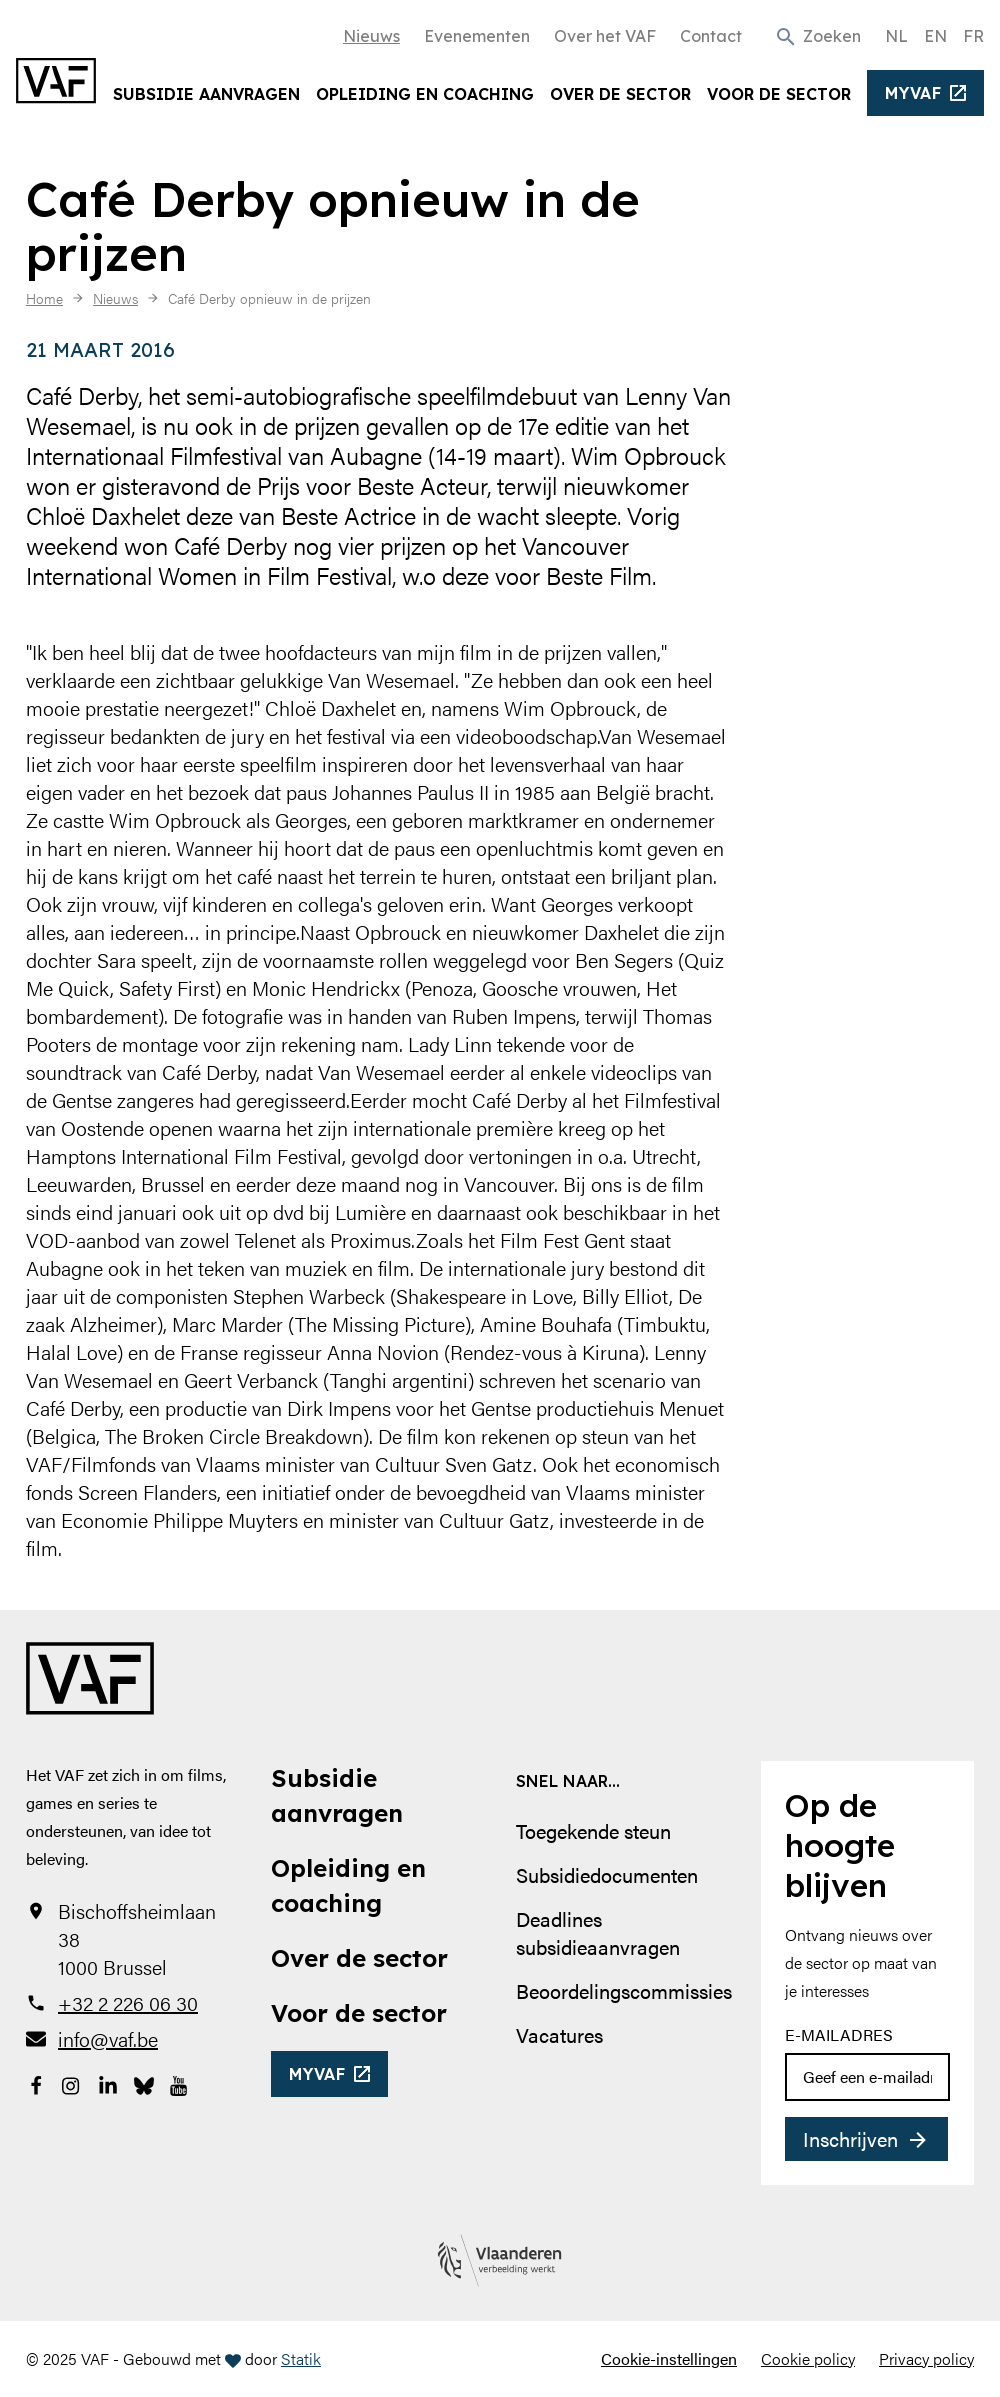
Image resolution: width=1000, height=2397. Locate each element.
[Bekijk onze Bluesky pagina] (144, 2083)
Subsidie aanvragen (206, 94)
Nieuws (371, 36)
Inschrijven (850, 2138)
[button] (817, 35)
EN (935, 36)
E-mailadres (839, 2034)
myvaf (913, 93)
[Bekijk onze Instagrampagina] (72, 2083)
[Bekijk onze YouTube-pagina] (180, 2083)
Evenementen (477, 36)
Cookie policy (808, 2358)
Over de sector (620, 94)
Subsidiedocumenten (607, 1874)
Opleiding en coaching (425, 94)
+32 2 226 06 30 (128, 2003)
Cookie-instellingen (669, 2358)
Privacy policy (926, 2358)
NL (896, 36)
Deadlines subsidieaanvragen (598, 1932)
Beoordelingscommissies (624, 1990)
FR (973, 36)
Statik (301, 2358)
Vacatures (559, 2034)
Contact (711, 36)
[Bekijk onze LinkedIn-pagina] (108, 2083)
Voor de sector (779, 94)
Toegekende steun (593, 1830)
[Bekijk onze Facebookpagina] (36, 2083)
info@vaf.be (108, 2039)
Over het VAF (605, 36)
